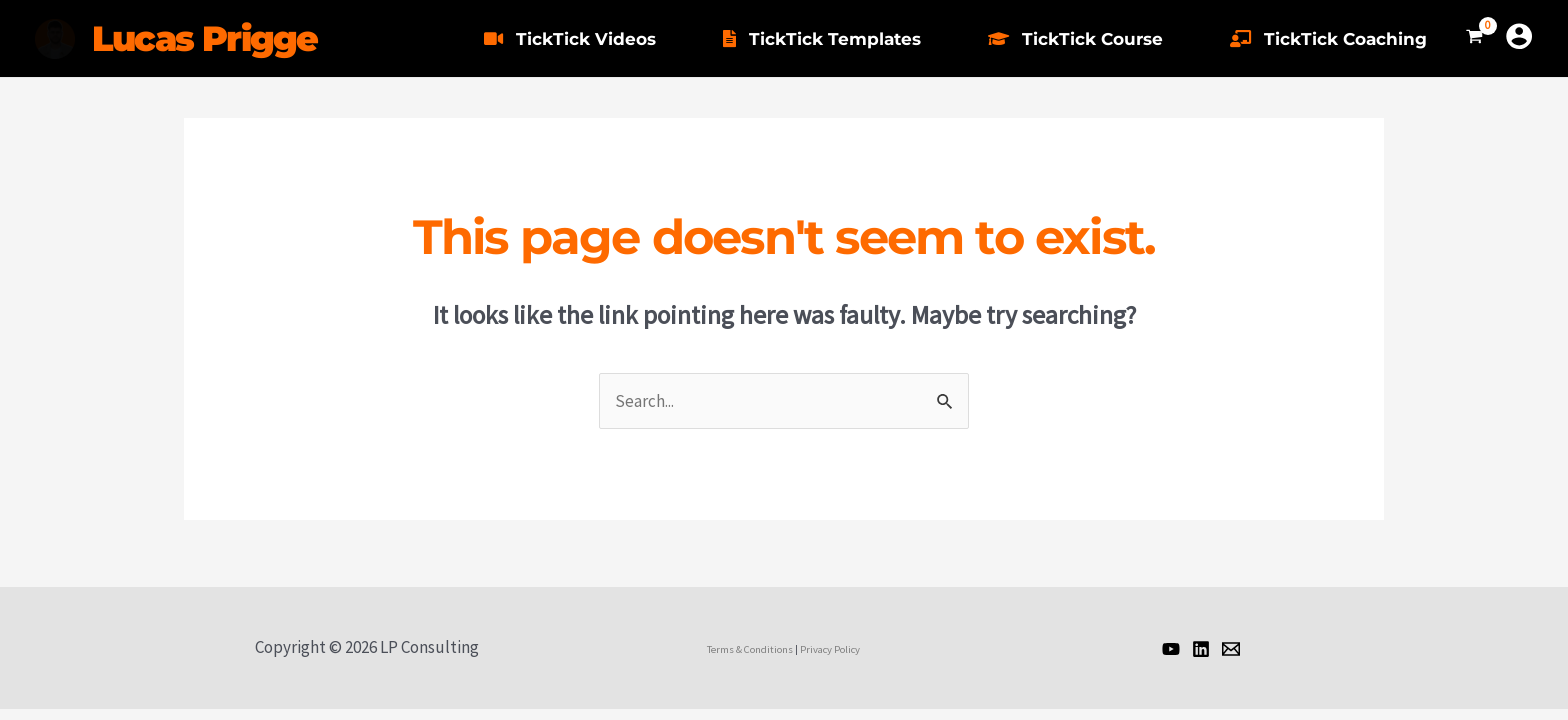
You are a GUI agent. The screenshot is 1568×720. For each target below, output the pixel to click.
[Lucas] (1171, 649)
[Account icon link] (1519, 36)
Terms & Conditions (750, 649)
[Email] (1231, 649)
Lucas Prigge (204, 38)
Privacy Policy (830, 649)
